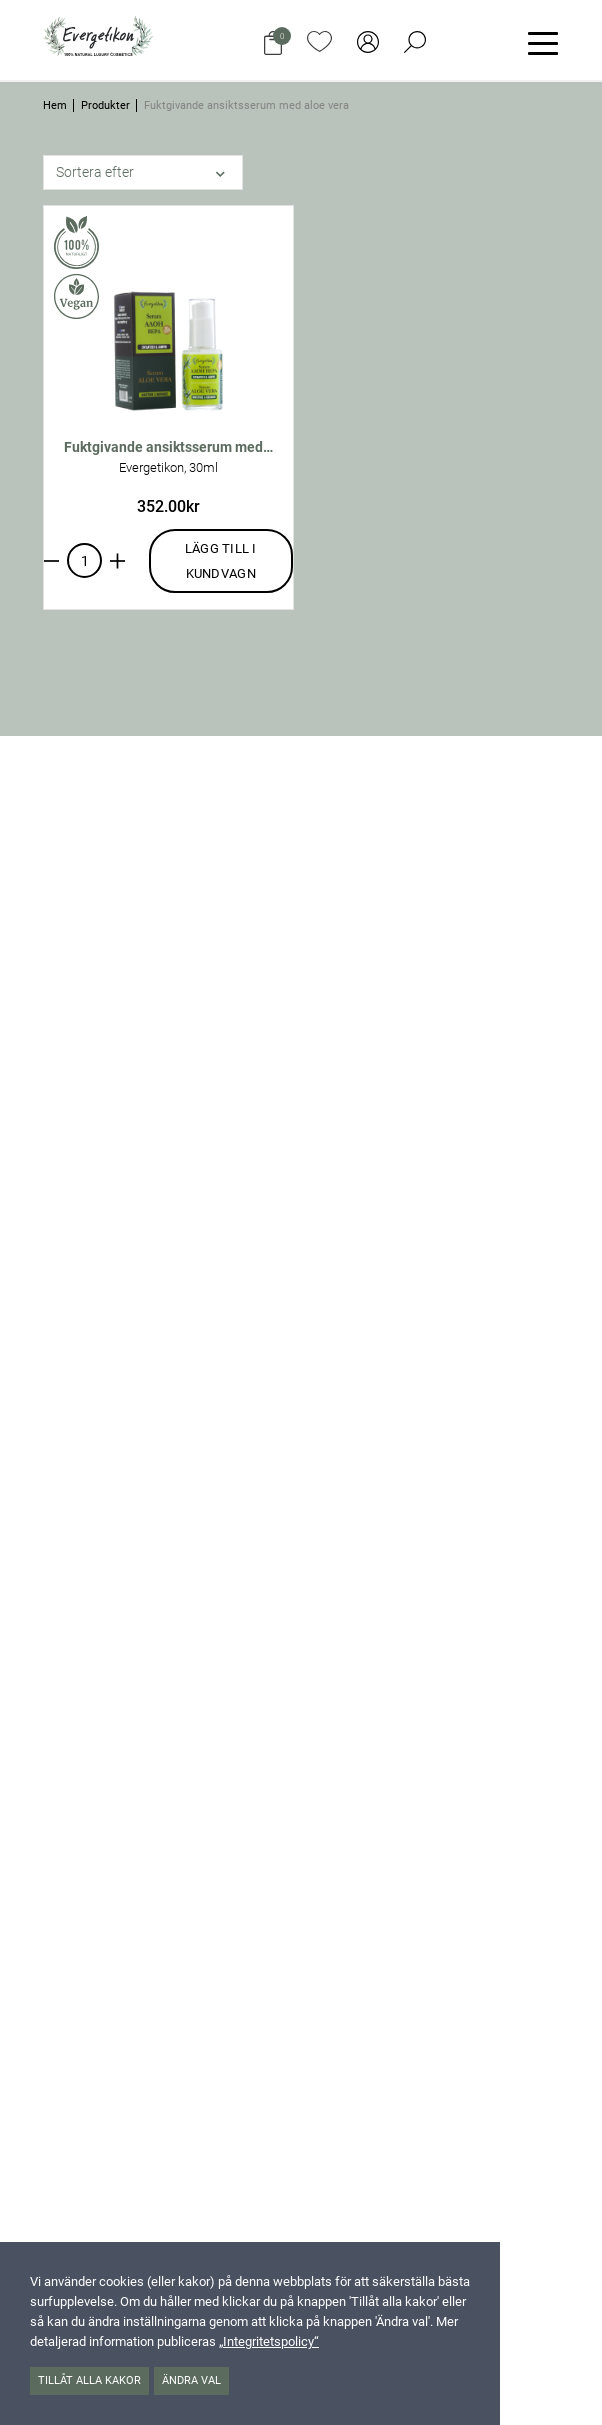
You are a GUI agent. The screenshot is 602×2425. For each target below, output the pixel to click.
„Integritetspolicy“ (269, 2341)
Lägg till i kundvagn (221, 561)
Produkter (105, 105)
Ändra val (191, 2380)
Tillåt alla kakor (89, 2380)
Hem (55, 105)
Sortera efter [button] (95, 172)
